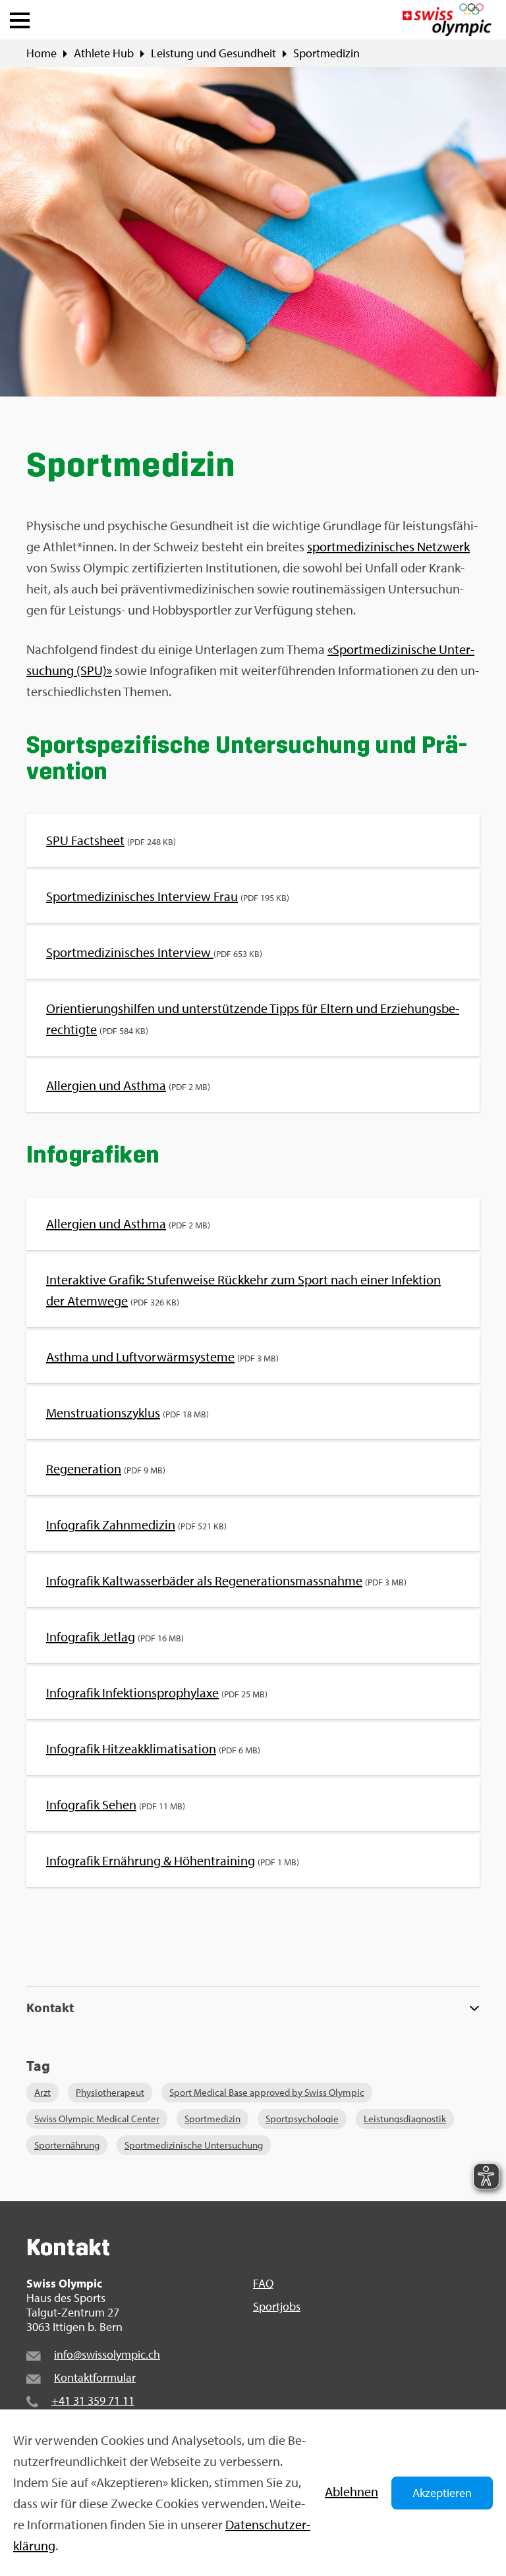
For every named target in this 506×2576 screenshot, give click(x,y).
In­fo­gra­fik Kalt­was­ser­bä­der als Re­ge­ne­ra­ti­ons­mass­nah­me (204, 1580)
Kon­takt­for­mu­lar (95, 2377)
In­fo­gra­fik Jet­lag (90, 1636)
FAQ (263, 2283)
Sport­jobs (276, 2306)
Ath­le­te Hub (104, 53)
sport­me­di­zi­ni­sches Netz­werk (388, 546)
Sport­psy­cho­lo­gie (302, 2118)
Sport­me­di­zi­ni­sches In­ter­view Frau (142, 896)
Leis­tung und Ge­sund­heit (213, 53)
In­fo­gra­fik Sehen (91, 1804)
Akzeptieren (442, 2492)
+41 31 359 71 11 (92, 2400)
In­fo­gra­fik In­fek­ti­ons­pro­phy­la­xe (132, 1692)
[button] (20, 17)
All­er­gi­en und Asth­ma (106, 1085)
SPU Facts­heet (85, 840)
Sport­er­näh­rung (66, 2145)
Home (41, 53)
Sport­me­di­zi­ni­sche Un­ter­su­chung (194, 2145)
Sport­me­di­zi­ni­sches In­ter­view (129, 952)
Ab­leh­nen (351, 2491)
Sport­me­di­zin (326, 53)
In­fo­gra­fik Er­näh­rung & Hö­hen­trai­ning (150, 1860)
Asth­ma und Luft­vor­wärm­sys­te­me (140, 1356)
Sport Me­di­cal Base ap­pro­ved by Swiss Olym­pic (266, 2092)
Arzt (42, 2092)
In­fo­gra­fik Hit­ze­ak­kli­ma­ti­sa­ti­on (131, 1748)
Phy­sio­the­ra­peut (110, 2092)
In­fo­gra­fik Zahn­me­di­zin (110, 1524)
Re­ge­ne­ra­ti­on (83, 1468)
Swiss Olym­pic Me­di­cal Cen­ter (96, 2118)
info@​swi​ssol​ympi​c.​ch (107, 2354)
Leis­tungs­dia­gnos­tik (405, 2118)
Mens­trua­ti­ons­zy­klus (103, 1412)
